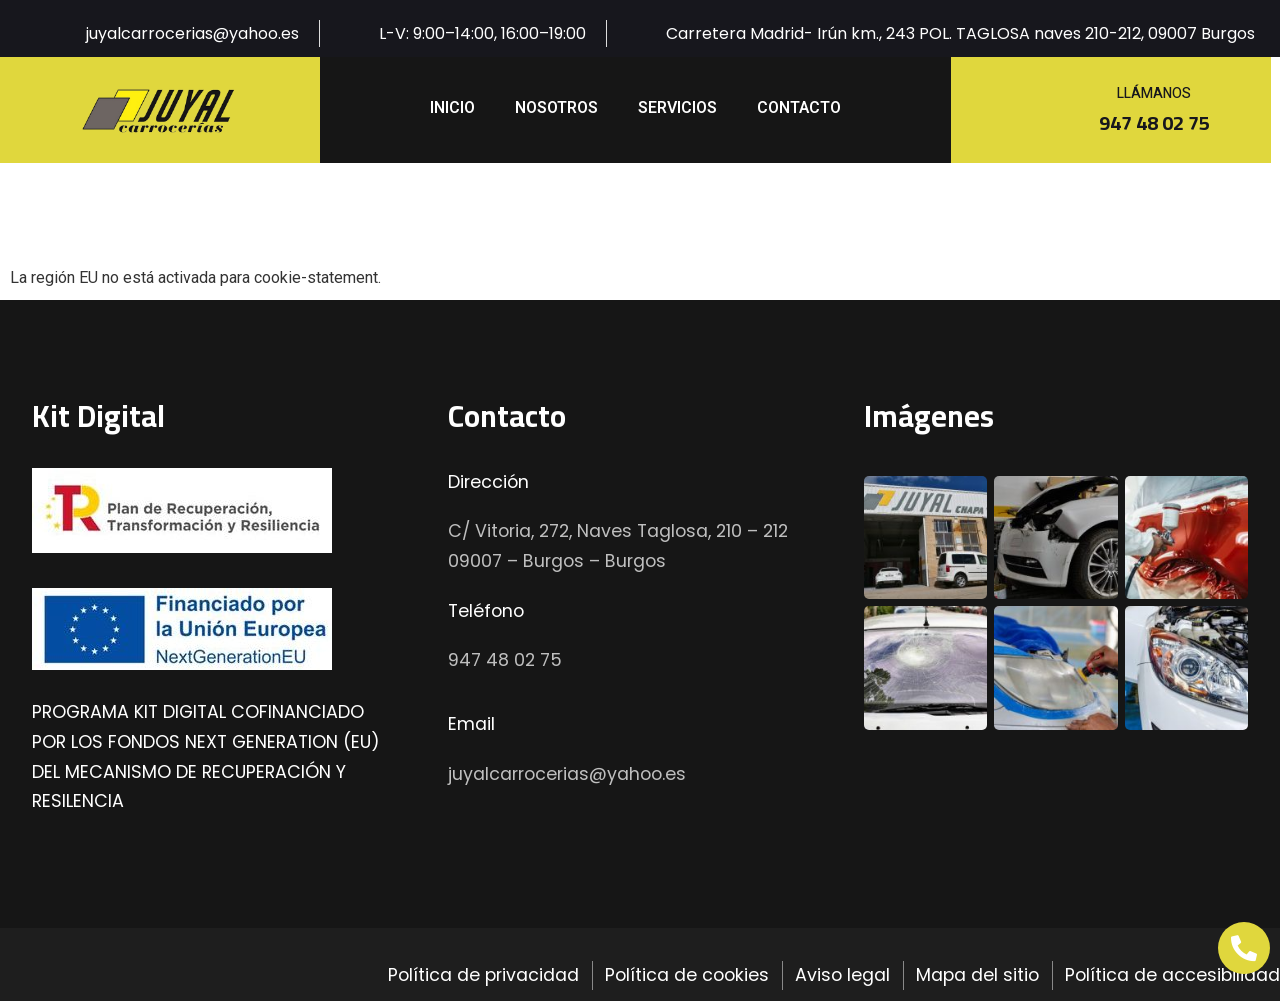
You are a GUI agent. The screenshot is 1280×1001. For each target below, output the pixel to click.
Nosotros (556, 108)
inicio (452, 108)
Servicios (677, 108)
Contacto (799, 108)
